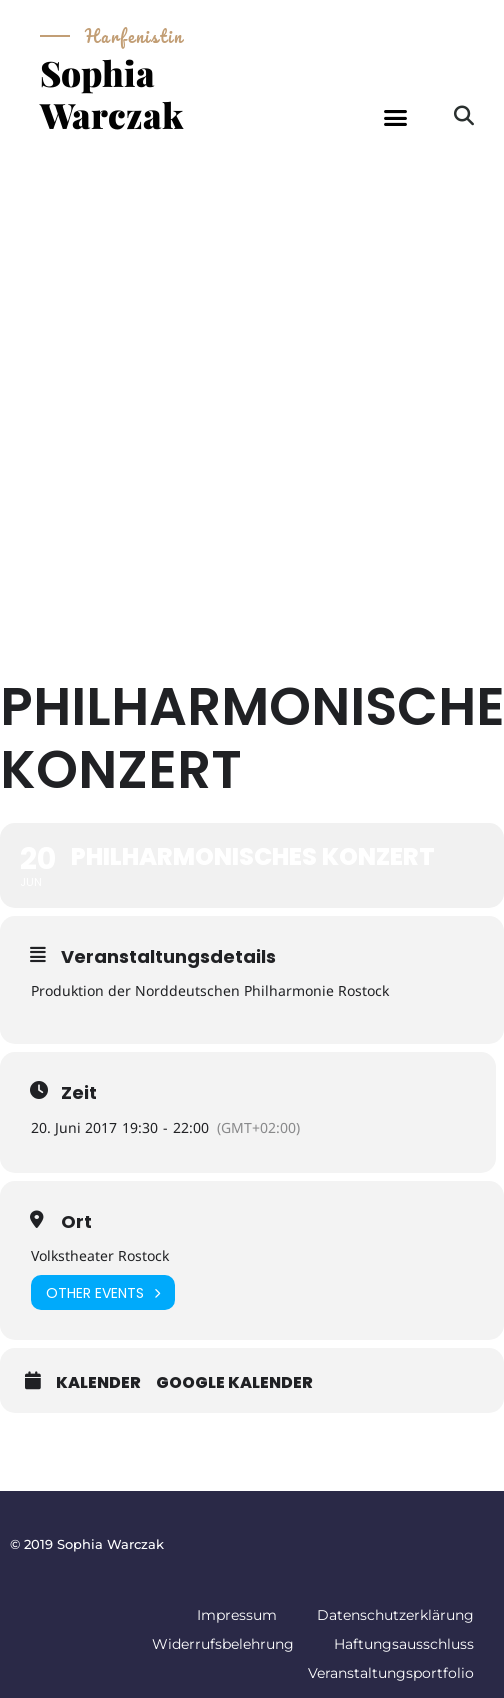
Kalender (98, 1383)
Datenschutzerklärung (395, 1615)
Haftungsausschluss (404, 1644)
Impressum (237, 1615)
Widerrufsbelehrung (223, 1644)
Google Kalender (234, 1383)
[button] (396, 118)
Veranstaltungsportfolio (391, 1673)
